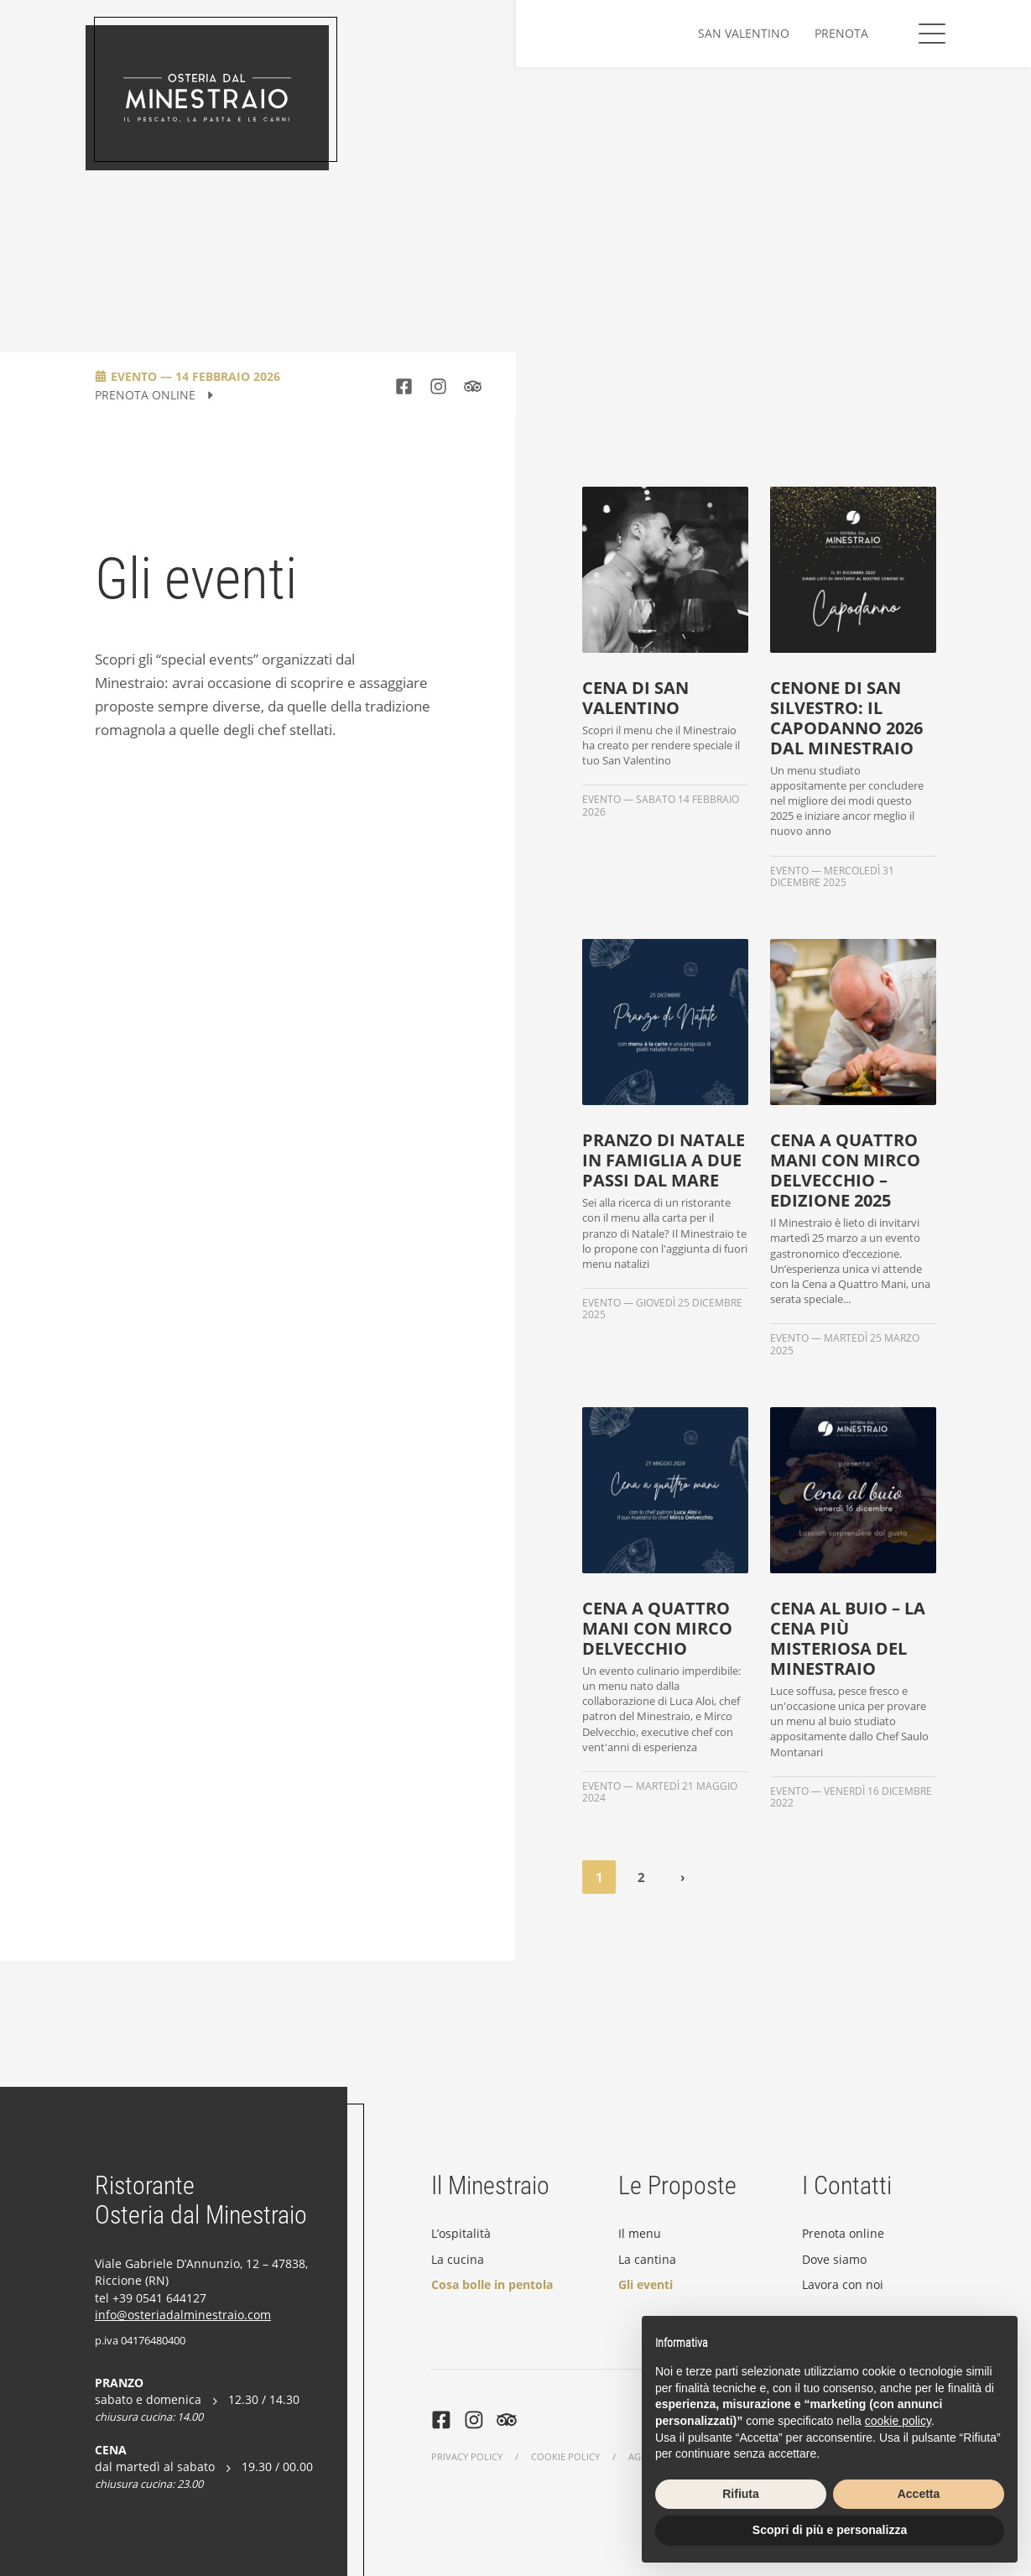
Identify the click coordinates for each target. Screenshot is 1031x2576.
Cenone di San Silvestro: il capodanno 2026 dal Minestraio (846, 718)
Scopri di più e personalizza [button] (829, 2530)
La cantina (647, 2259)
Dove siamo (834, 2259)
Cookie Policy (565, 2456)
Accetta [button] (919, 2493)
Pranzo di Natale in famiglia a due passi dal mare (663, 1160)
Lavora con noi (842, 2284)
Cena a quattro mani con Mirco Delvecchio (657, 1628)
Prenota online (843, 2233)
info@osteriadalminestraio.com (183, 2315)
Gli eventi (645, 2284)
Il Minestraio (490, 2185)
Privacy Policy (466, 2456)
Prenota (841, 33)
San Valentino (743, 33)
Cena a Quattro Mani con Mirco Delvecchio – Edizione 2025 (845, 1170)
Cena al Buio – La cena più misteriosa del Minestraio (847, 1638)
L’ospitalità (461, 2233)
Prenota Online (155, 395)
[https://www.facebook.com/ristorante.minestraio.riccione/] (404, 386)
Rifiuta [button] (740, 2493)
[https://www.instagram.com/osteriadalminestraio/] (438, 386)
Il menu (639, 2233)
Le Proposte (677, 2185)
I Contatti (847, 2185)
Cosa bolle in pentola (492, 2284)
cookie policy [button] (898, 2420)
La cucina (457, 2259)
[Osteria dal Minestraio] (207, 97)
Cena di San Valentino (635, 698)
